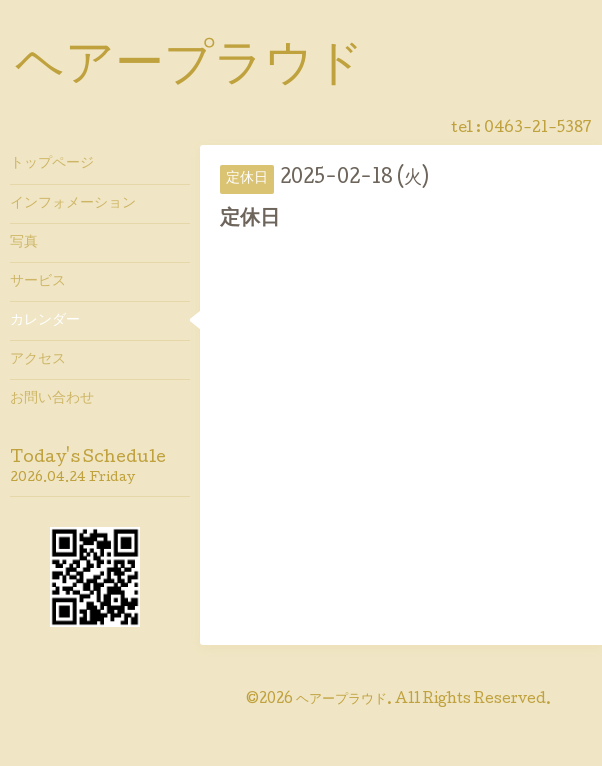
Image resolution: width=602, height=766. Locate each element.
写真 (24, 243)
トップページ (52, 164)
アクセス (38, 360)
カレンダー (45, 321)
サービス (38, 282)
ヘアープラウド (189, 68)
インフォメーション (73, 204)
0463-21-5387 (538, 129)
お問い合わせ (52, 399)
